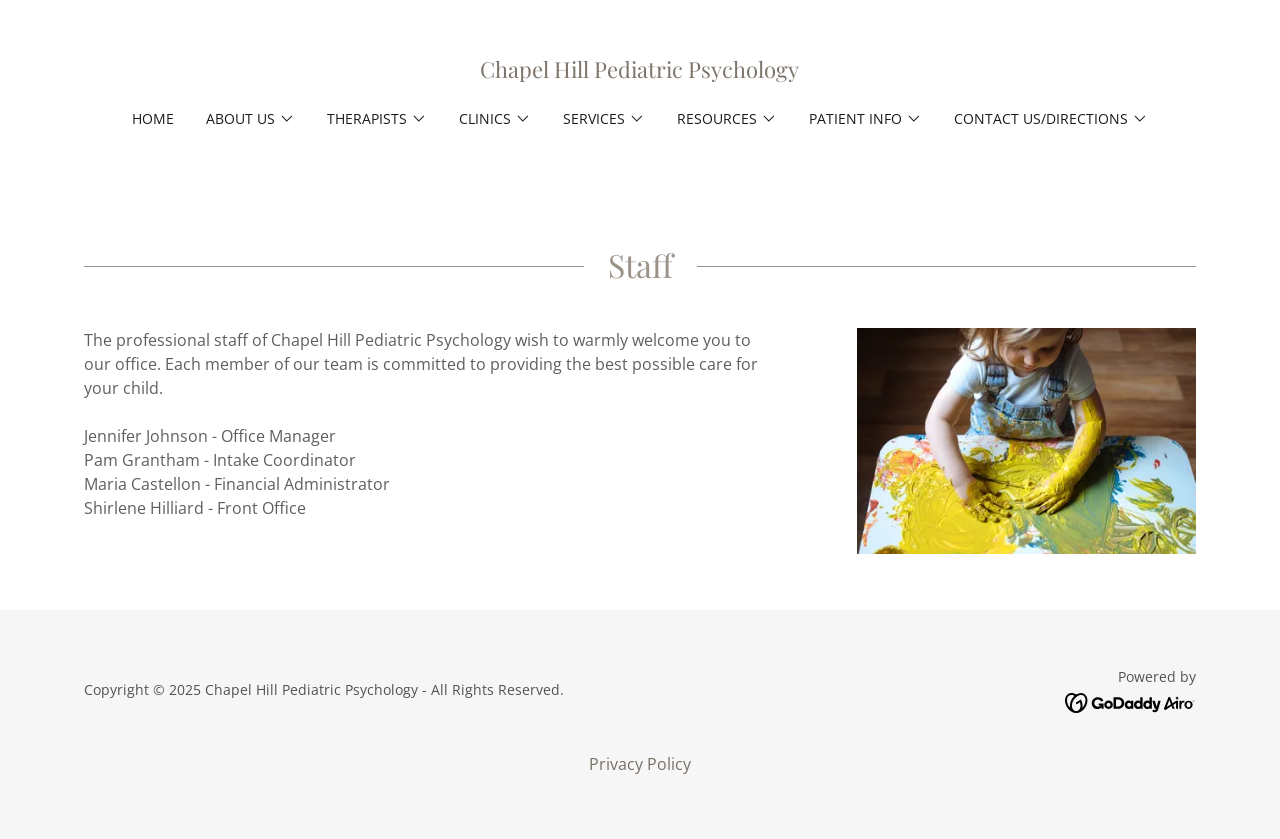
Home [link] (153, 118)
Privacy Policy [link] (640, 764)
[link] (639, 72)
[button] (250, 119)
